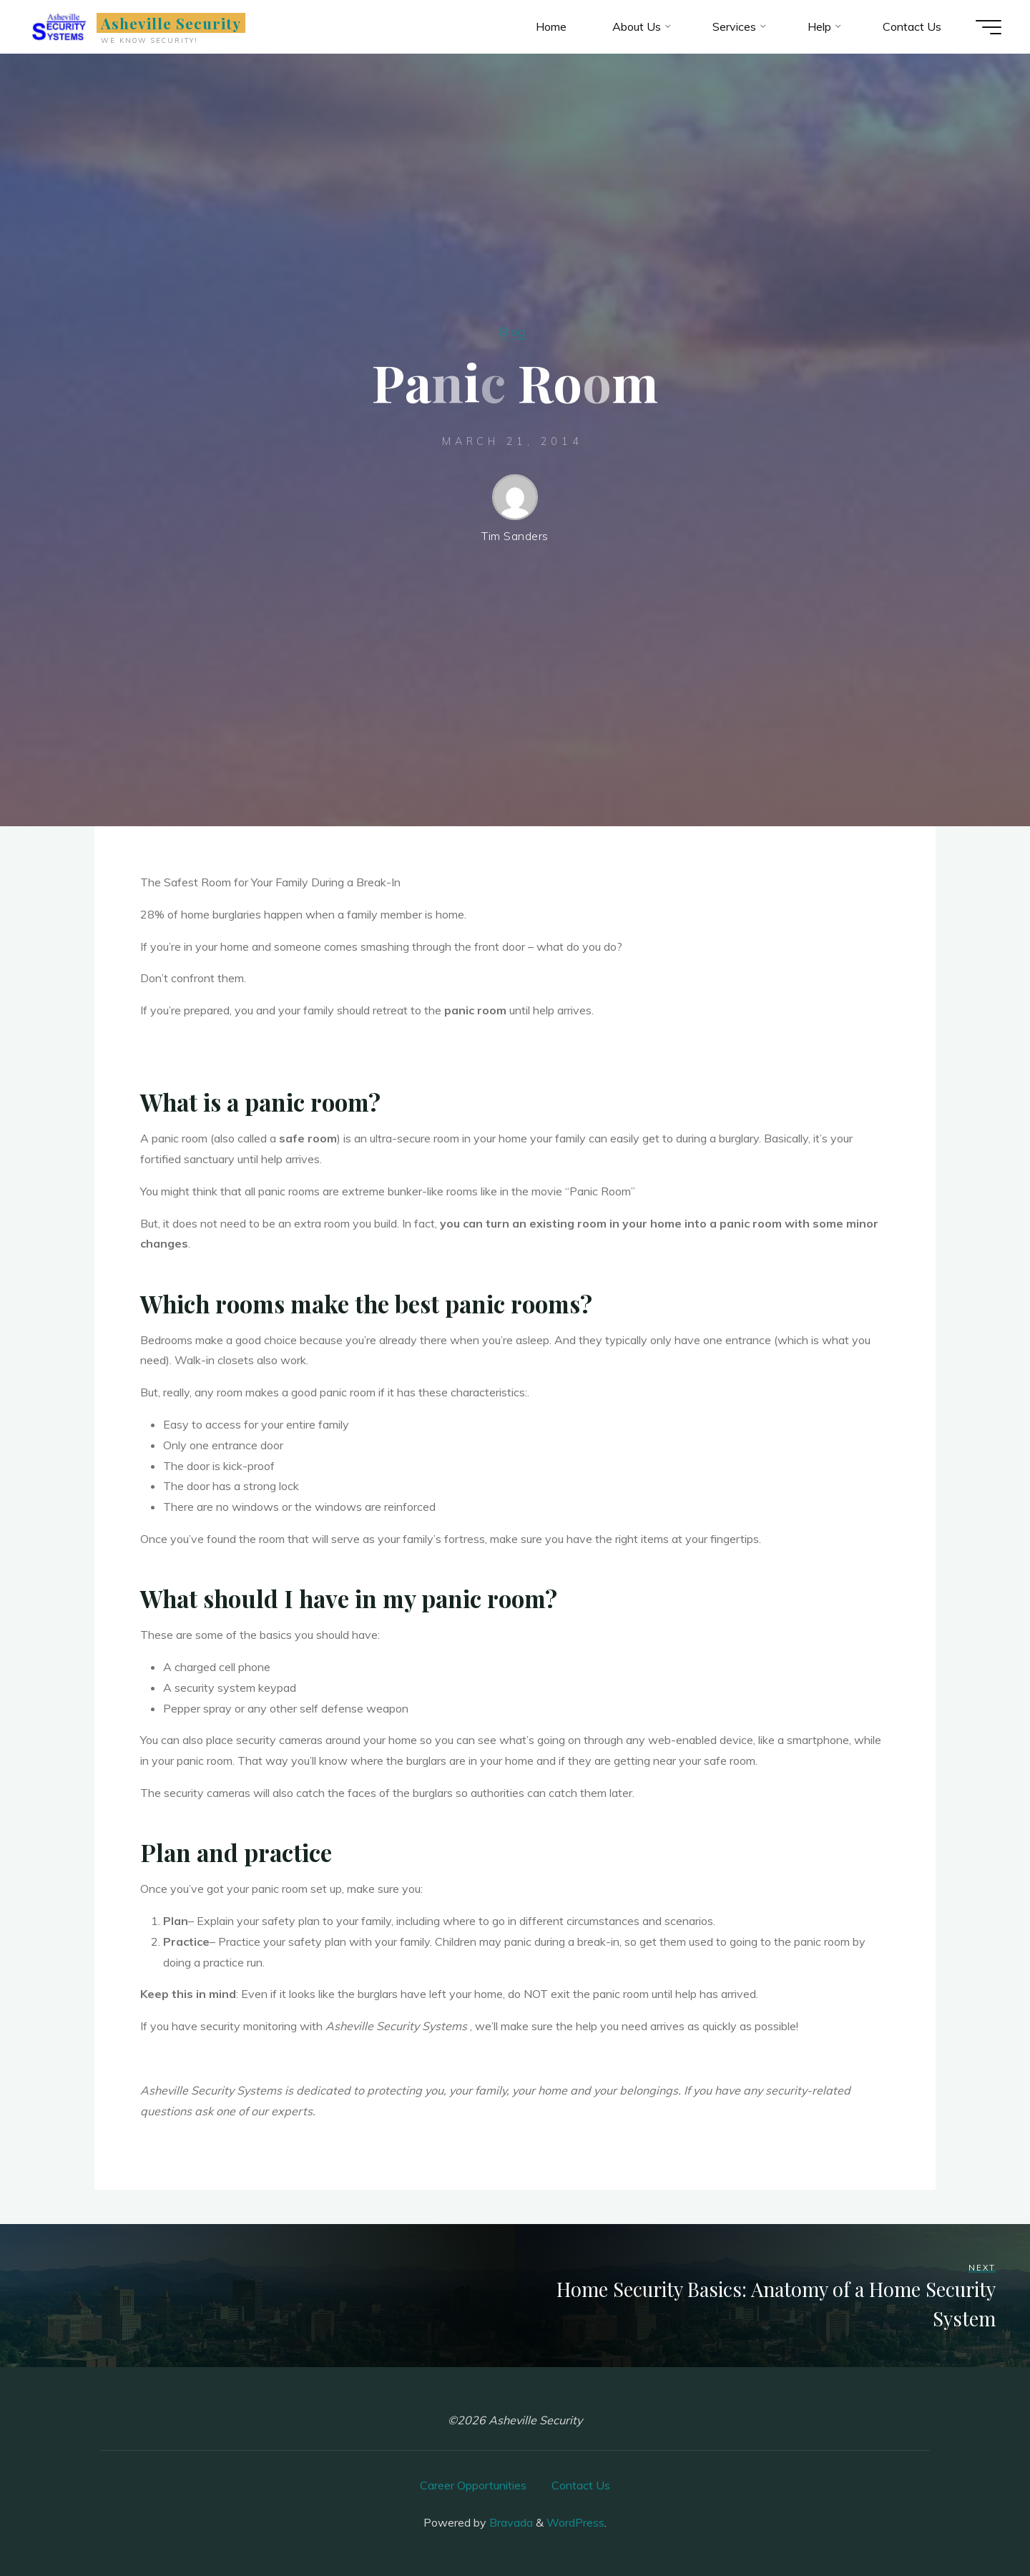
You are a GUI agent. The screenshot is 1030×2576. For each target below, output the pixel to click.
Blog (512, 331)
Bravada (509, 2522)
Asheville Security (171, 23)
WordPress (575, 2522)
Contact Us (580, 2485)
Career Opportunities (473, 2485)
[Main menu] (988, 27)
